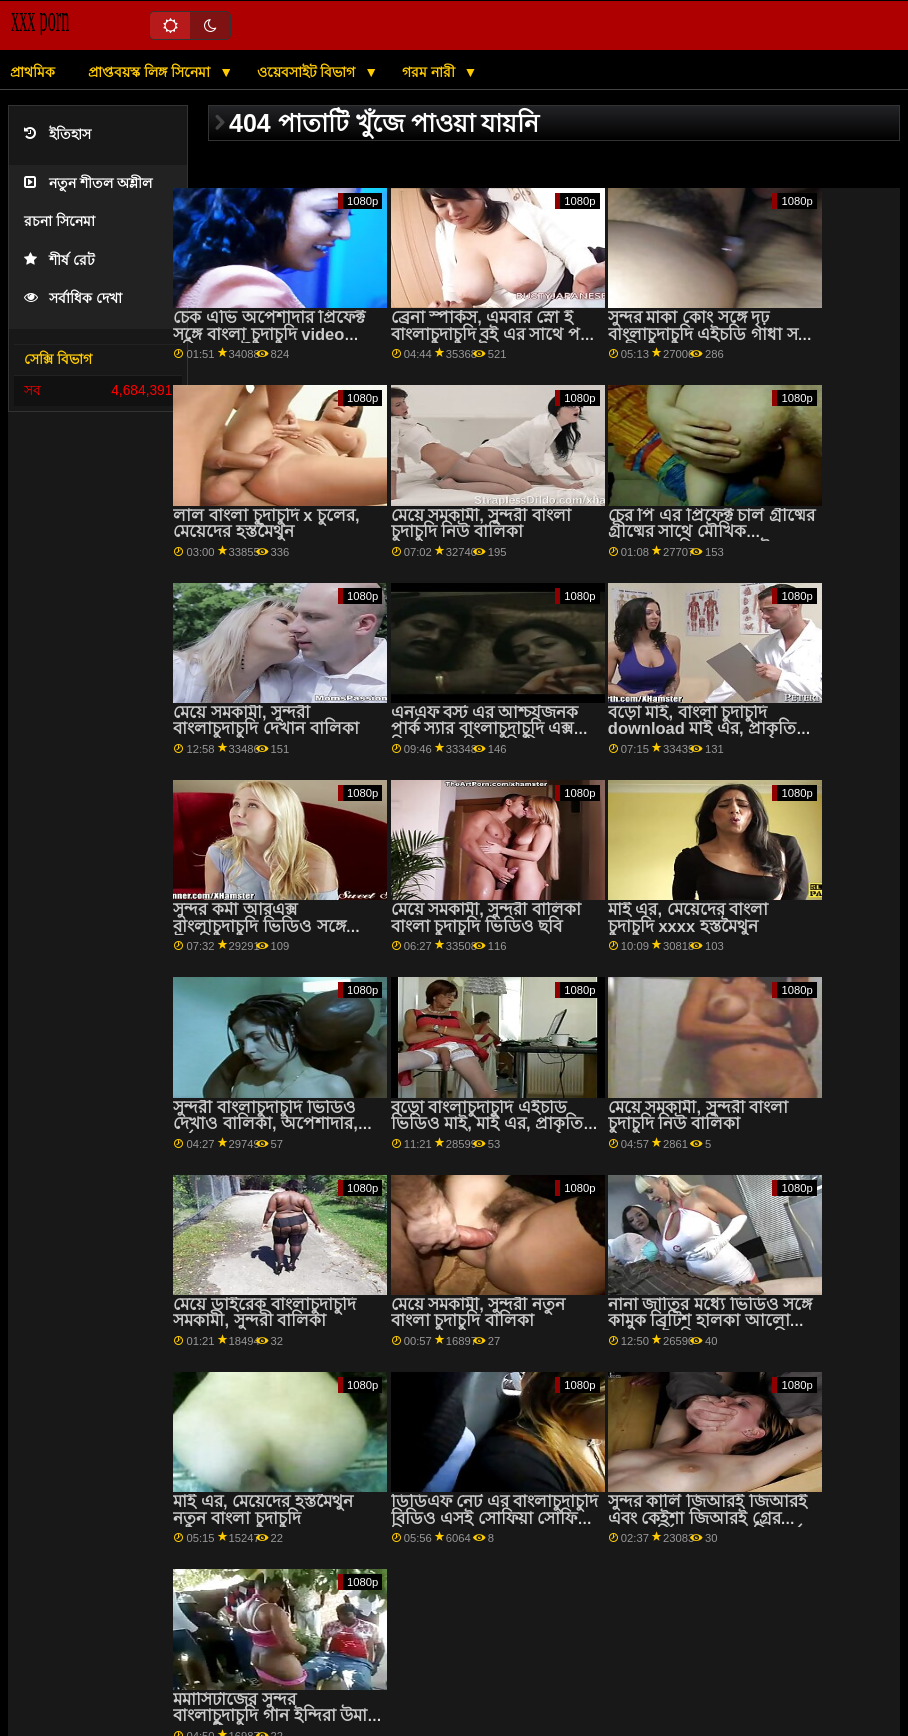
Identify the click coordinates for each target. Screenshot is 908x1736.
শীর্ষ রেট (59, 260)
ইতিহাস (57, 134)
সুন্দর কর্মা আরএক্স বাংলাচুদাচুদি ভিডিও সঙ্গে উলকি (259, 926)
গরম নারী (430, 72)
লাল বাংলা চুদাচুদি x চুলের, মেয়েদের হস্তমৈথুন (266, 524)
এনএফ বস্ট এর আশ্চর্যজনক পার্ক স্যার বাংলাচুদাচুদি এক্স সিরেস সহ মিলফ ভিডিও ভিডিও (485, 737)
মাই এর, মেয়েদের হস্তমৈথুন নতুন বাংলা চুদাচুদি (262, 1510)
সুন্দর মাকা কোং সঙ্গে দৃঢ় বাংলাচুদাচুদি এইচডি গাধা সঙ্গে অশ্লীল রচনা (712, 334)
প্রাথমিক (32, 72)
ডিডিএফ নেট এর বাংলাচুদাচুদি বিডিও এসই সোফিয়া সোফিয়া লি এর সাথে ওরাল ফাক (495, 1518)
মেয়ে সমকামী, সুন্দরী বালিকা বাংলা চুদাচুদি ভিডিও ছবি (486, 918)
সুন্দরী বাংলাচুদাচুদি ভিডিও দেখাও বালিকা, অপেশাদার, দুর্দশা (265, 1124)
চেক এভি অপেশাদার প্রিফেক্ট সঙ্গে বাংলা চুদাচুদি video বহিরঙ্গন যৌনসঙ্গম (269, 334)
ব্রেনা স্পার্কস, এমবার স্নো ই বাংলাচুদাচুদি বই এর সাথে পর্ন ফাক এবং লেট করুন (490, 334)
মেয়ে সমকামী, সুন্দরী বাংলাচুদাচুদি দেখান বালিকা (265, 721)
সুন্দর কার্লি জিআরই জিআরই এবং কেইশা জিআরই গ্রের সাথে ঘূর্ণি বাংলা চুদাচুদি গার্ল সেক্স (707, 1526)
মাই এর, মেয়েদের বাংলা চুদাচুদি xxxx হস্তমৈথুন (688, 918)
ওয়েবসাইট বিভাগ (308, 72)
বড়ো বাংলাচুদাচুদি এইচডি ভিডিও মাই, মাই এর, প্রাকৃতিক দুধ (493, 1124)
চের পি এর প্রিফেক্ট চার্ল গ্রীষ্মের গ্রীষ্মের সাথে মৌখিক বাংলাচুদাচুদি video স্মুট (711, 532)
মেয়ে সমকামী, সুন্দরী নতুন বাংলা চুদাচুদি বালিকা (478, 1313)
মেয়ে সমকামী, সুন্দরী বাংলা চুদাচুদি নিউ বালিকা (481, 524)
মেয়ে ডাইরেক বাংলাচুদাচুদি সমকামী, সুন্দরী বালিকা (264, 1313)
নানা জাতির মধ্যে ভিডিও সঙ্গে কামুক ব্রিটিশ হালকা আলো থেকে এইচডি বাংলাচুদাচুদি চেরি (710, 1329)
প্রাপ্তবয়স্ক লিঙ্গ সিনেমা (151, 72)
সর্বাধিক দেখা (73, 298)
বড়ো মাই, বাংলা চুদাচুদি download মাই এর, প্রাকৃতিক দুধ (708, 729)
